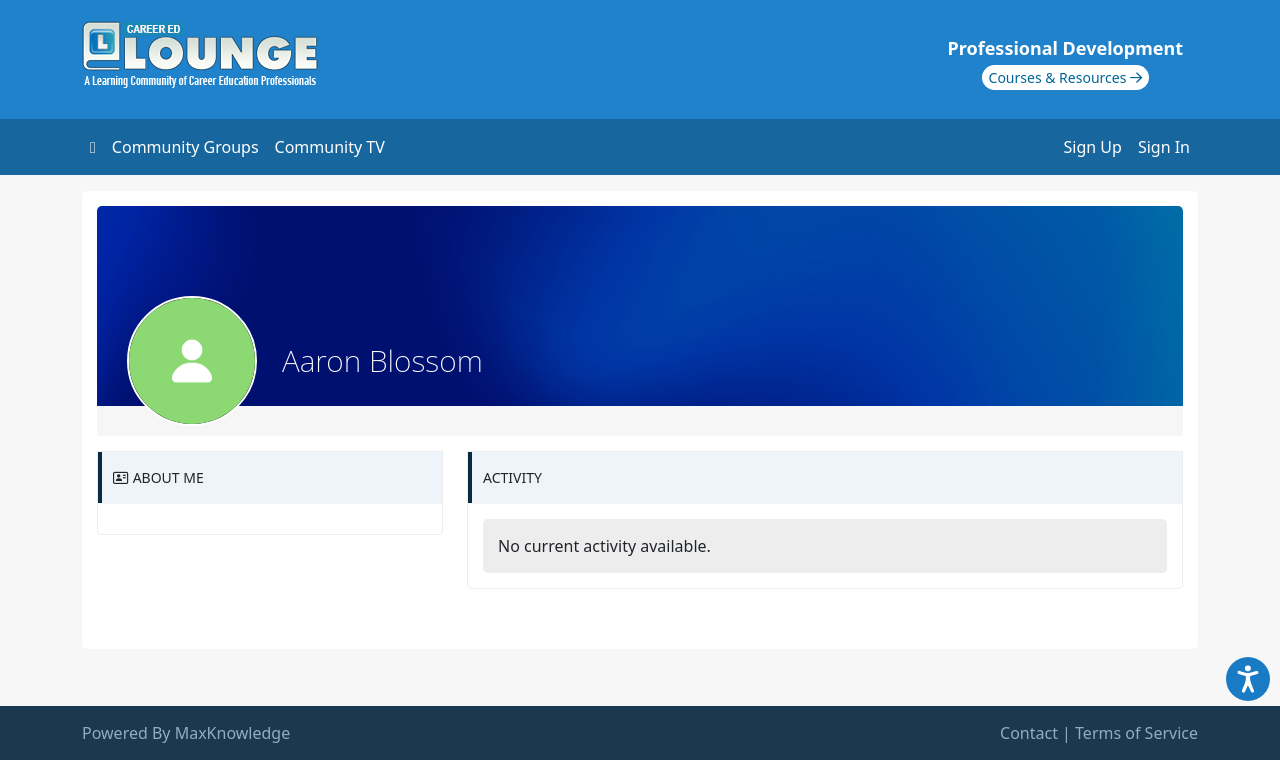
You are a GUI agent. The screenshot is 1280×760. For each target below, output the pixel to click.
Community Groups (185, 147)
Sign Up (1093, 147)
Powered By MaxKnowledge (186, 733)
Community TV (330, 147)
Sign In (1164, 147)
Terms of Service (1136, 733)
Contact (1029, 733)
